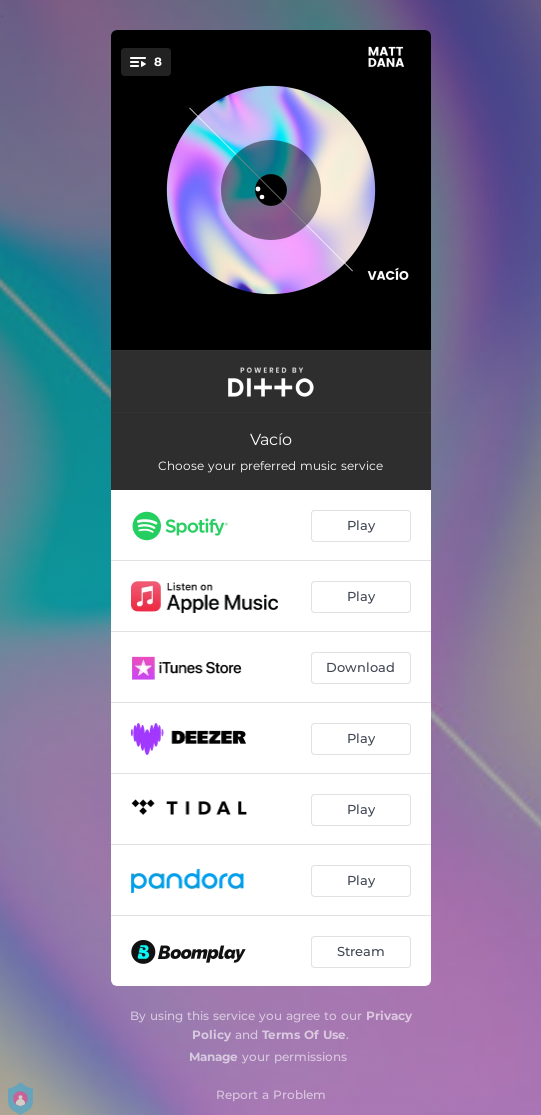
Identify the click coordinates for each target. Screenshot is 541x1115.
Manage (213, 1056)
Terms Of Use (304, 1034)
